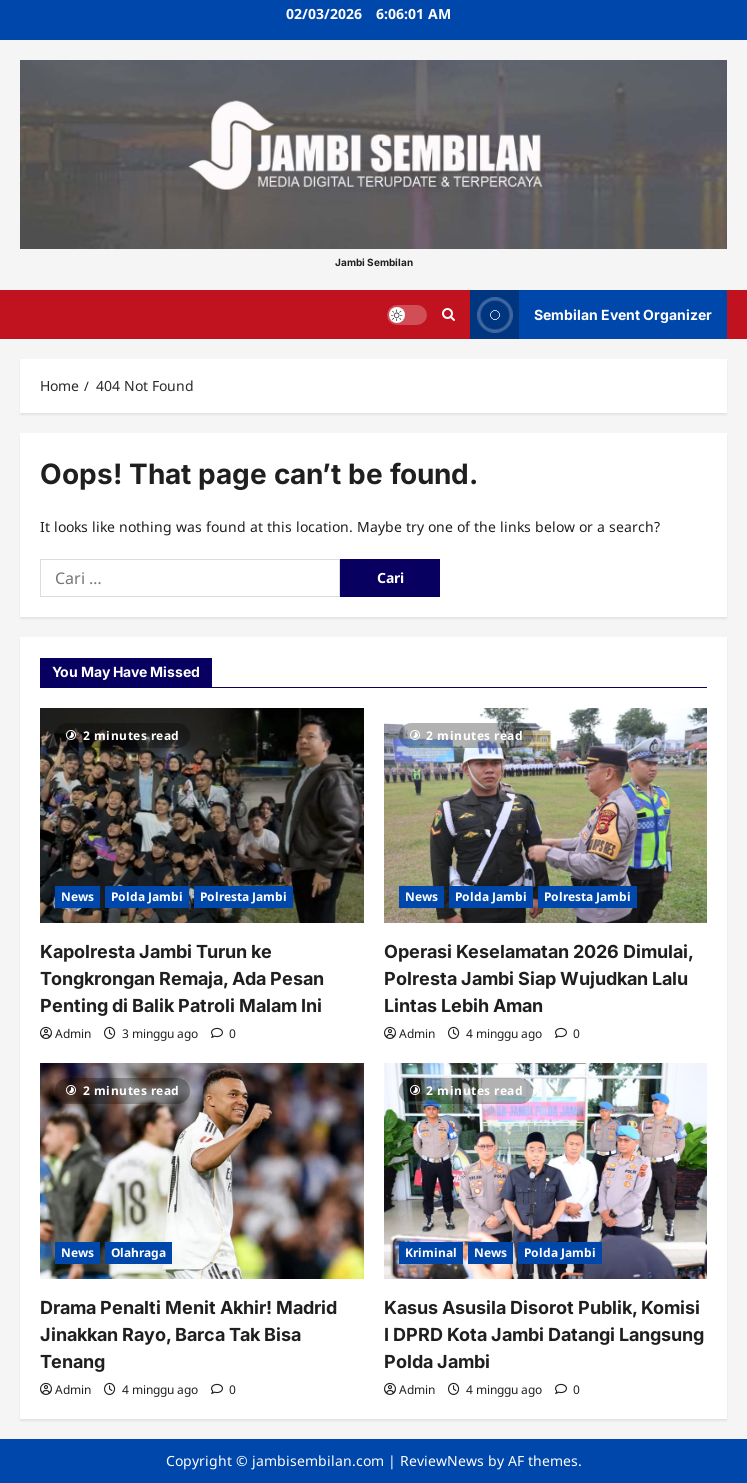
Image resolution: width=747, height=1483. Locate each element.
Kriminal (431, 1252)
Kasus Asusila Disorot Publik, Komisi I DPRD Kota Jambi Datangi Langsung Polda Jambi (544, 1334)
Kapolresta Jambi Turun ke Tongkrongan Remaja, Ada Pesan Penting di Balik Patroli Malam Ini (182, 978)
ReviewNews (442, 1460)
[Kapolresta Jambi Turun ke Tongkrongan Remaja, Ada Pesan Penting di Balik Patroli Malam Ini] (202, 816)
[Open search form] (448, 314)
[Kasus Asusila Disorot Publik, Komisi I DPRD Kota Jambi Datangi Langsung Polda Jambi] (546, 1171)
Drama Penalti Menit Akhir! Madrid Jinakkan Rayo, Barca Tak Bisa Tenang (188, 1334)
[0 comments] (223, 1033)
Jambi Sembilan (374, 262)
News (77, 896)
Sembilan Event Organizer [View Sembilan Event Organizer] (591, 314)
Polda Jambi (147, 896)
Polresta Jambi (243, 896)
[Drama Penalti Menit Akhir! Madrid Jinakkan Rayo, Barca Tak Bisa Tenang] (202, 1171)
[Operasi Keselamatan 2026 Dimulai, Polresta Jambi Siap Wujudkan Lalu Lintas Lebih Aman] (546, 816)
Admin (73, 1033)
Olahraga (138, 1252)
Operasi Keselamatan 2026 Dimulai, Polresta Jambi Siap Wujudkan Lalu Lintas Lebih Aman (538, 978)
